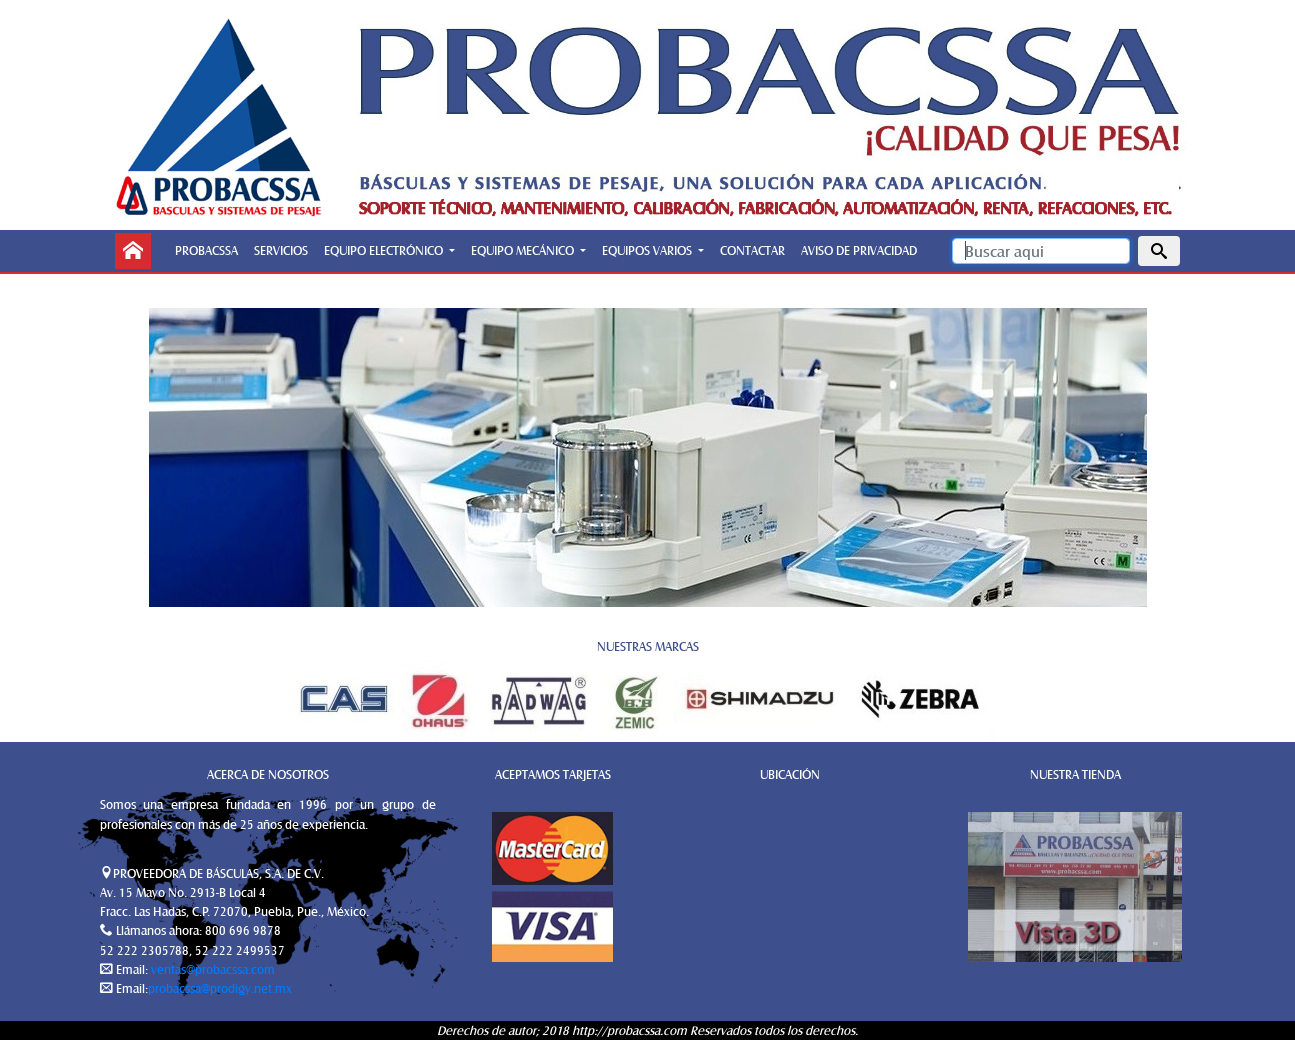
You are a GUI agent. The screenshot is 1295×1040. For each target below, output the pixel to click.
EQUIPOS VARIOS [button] (648, 250)
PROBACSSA (206, 250)
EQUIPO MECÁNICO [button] (524, 250)
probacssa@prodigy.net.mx (220, 988)
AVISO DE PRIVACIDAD (859, 250)
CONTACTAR (752, 250)
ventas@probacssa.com (211, 969)
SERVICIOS (281, 250)
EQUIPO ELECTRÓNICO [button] (385, 250)
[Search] (1041, 251)
